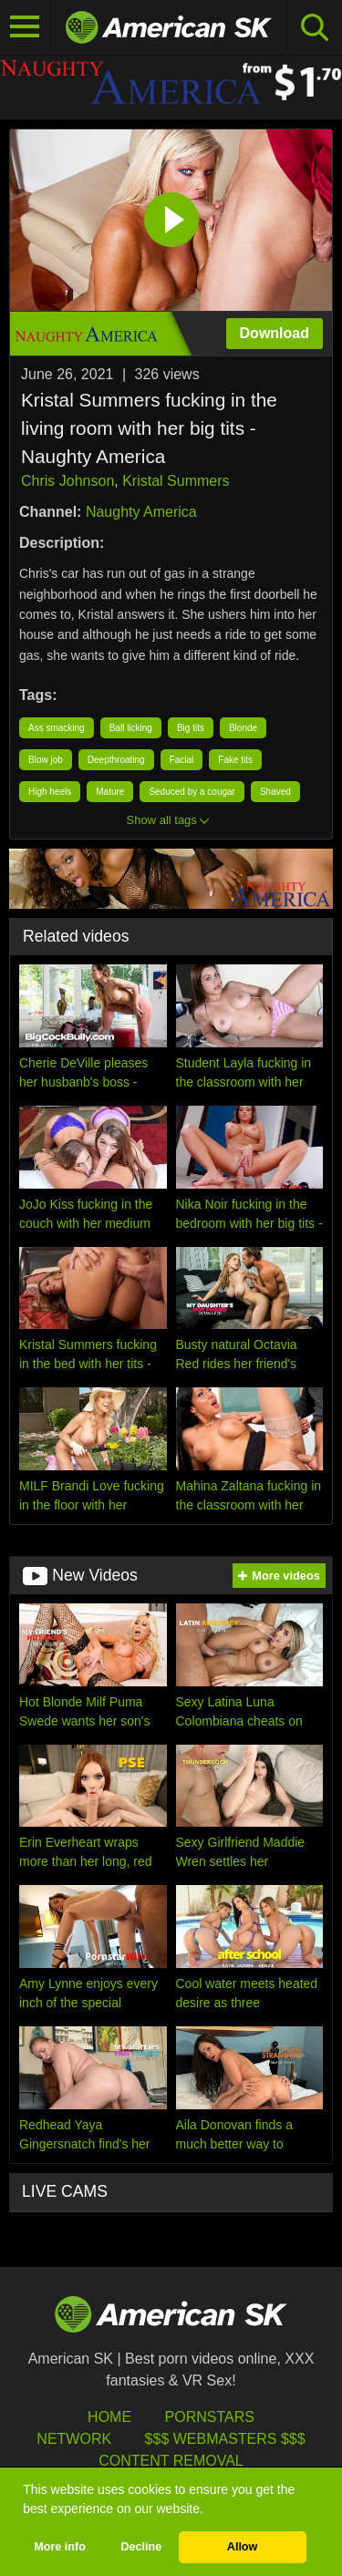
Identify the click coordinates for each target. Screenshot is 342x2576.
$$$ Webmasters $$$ (225, 2439)
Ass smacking (56, 728)
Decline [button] (140, 2546)
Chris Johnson (67, 481)
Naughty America (141, 512)
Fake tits (235, 760)
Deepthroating (116, 760)
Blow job (45, 760)
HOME (109, 2417)
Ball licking (130, 728)
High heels (49, 792)
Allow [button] (242, 2546)
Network (73, 2439)
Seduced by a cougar (192, 792)
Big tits (190, 728)
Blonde (243, 728)
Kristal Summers (175, 481)
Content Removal (171, 2460)
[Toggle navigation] (25, 27)
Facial (182, 760)
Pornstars (209, 2417)
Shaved (275, 792)
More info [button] (60, 2546)
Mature (110, 792)
